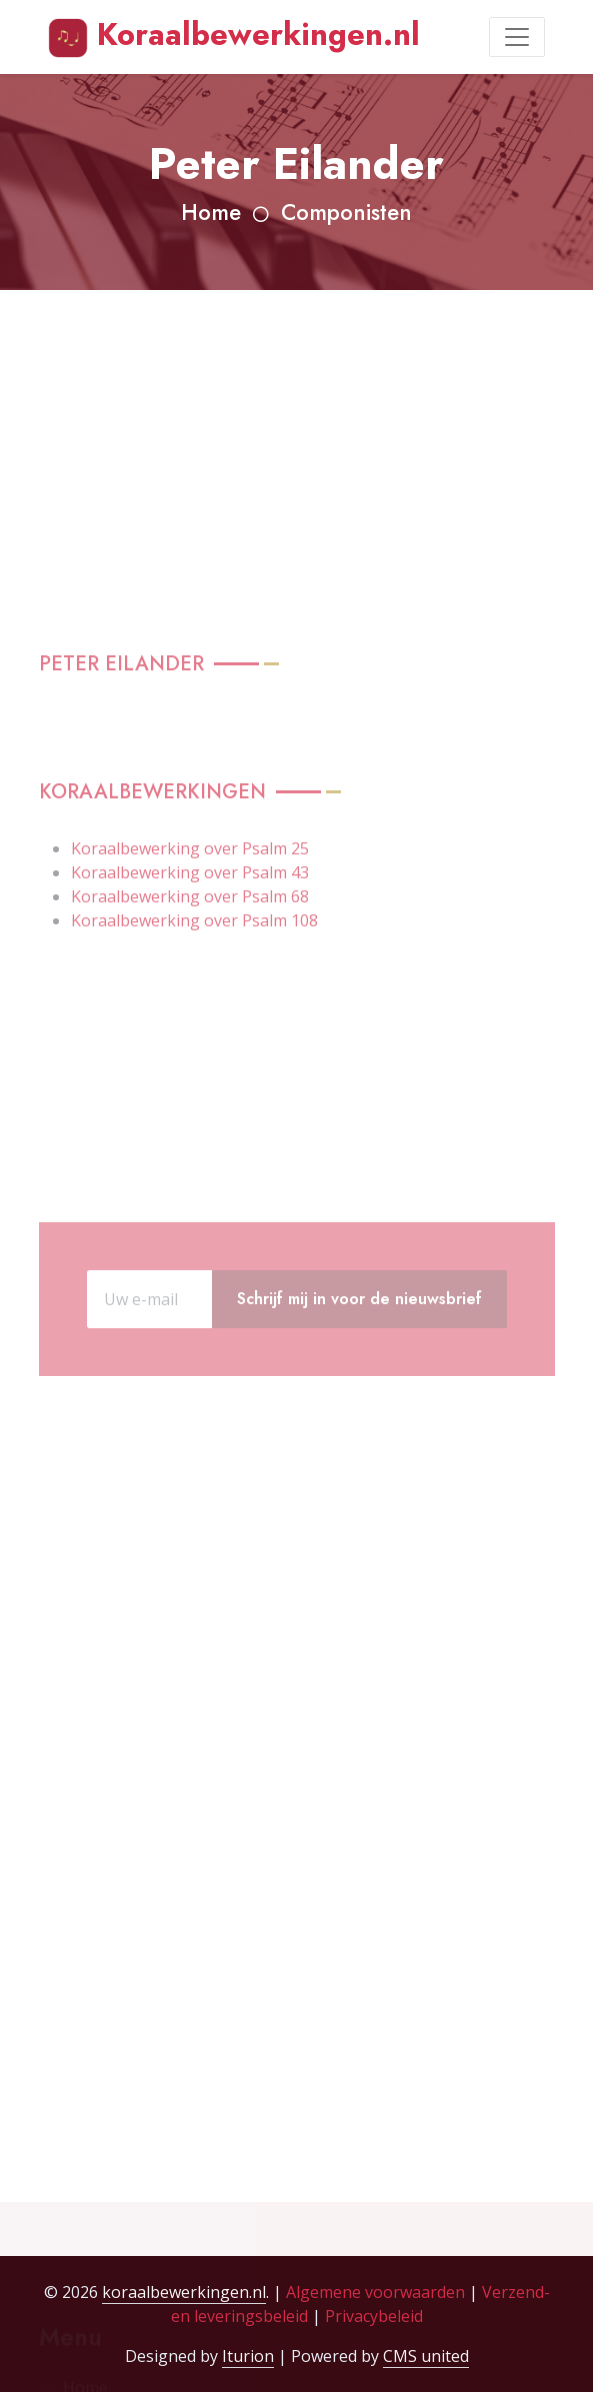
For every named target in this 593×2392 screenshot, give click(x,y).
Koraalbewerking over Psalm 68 (190, 1032)
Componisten (346, 212)
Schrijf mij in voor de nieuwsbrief (359, 1343)
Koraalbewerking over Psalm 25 (190, 984)
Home (211, 212)
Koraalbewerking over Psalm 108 (194, 1056)
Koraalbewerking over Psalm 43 (190, 1008)
